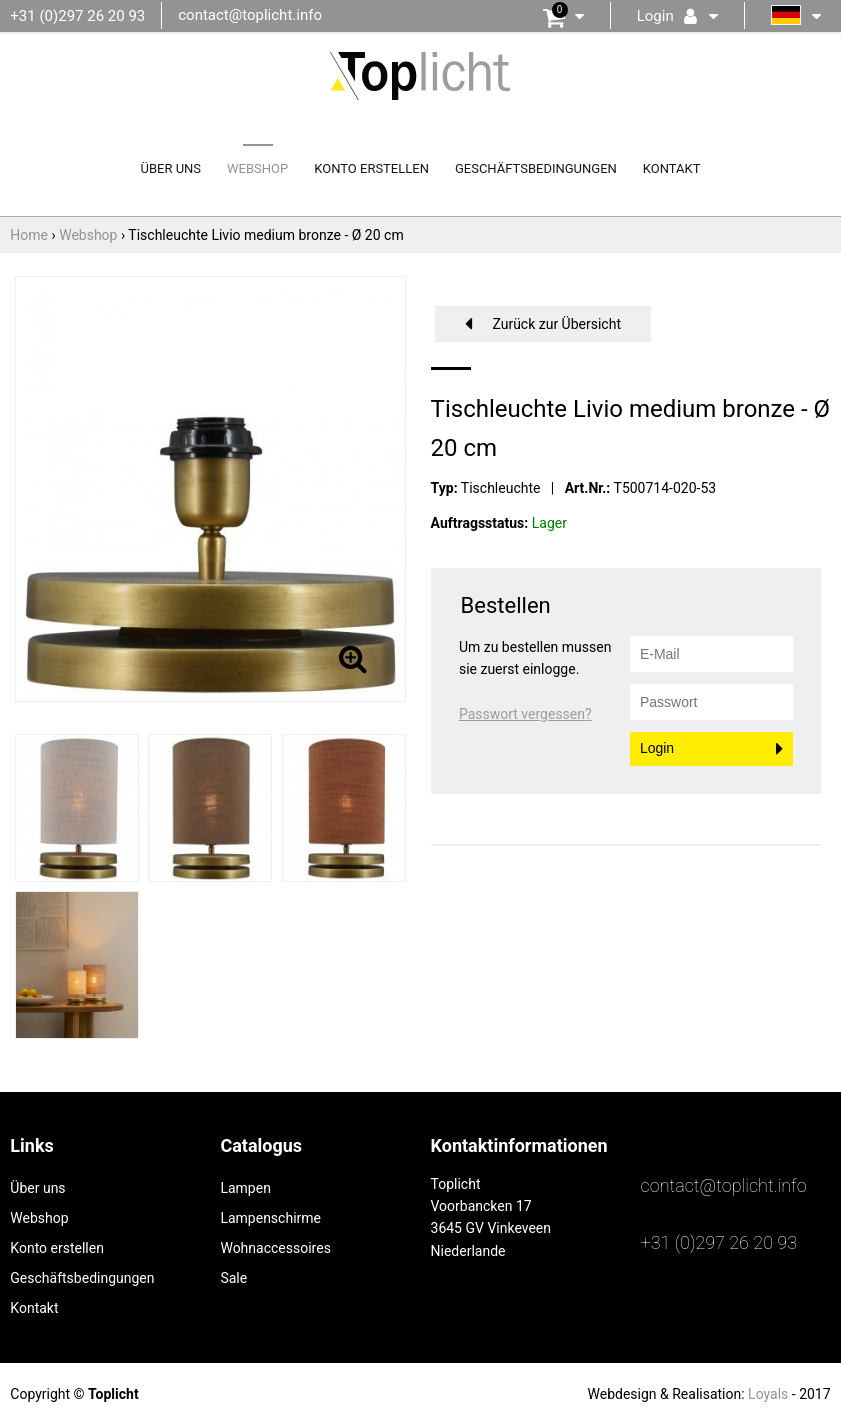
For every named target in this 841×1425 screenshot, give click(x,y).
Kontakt (672, 168)
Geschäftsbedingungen (536, 168)
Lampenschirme (270, 1218)
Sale (233, 1278)
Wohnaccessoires (275, 1248)
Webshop (257, 168)
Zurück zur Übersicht (556, 324)
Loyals (768, 1394)
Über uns (171, 168)
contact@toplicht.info (250, 15)
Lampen (245, 1188)
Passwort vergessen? (525, 714)
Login (657, 748)
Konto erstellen (371, 168)
